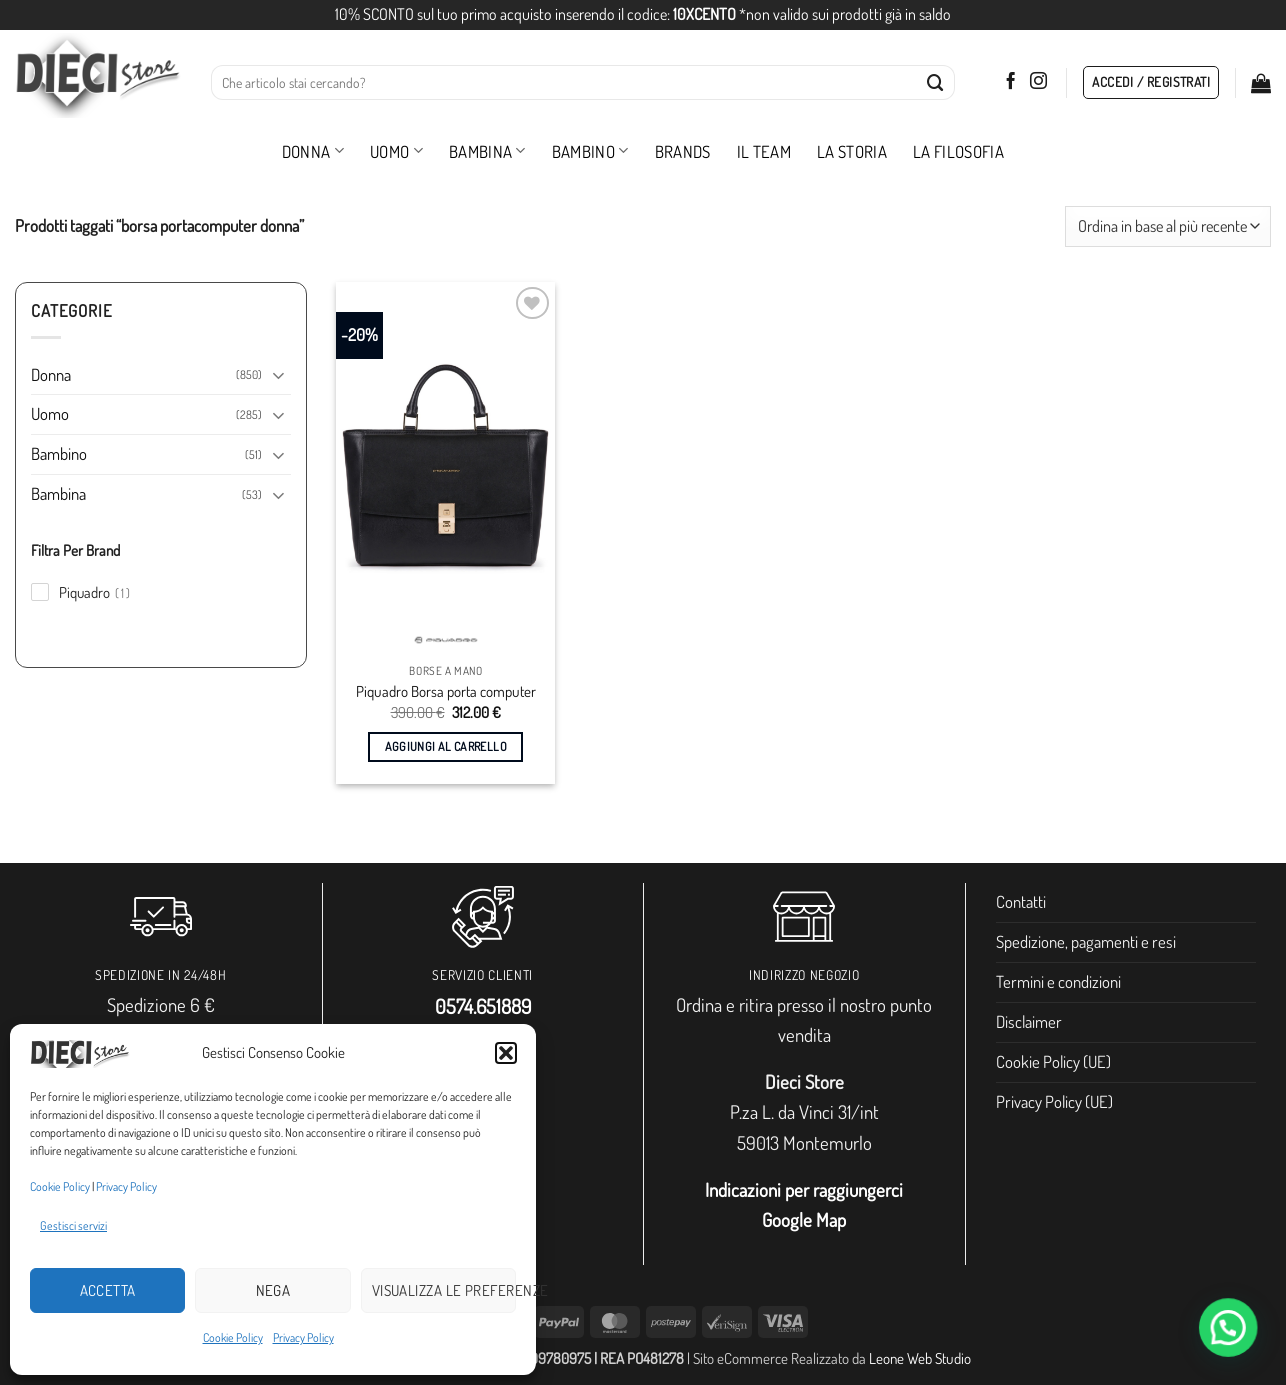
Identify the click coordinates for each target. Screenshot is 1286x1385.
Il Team (764, 151)
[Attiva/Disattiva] (279, 374)
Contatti (1021, 901)
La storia (852, 151)
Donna (313, 151)
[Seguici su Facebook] (1010, 82)
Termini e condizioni (1058, 981)
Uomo (396, 151)
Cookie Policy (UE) (1053, 1061)
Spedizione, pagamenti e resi (1086, 941)
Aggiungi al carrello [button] (446, 746)
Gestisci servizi (73, 1225)
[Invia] (936, 82)
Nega (273, 1290)
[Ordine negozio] (1168, 226)
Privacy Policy (126, 1186)
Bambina (487, 151)
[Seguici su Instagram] (1038, 82)
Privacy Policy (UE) (1054, 1101)
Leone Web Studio (920, 1358)
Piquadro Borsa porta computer (446, 691)
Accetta (108, 1290)
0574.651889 (483, 1006)
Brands (683, 151)
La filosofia (958, 151)
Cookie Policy (60, 1186)
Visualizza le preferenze (444, 1290)
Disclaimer (1029, 1021)
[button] (506, 1053)
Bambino (590, 151)
